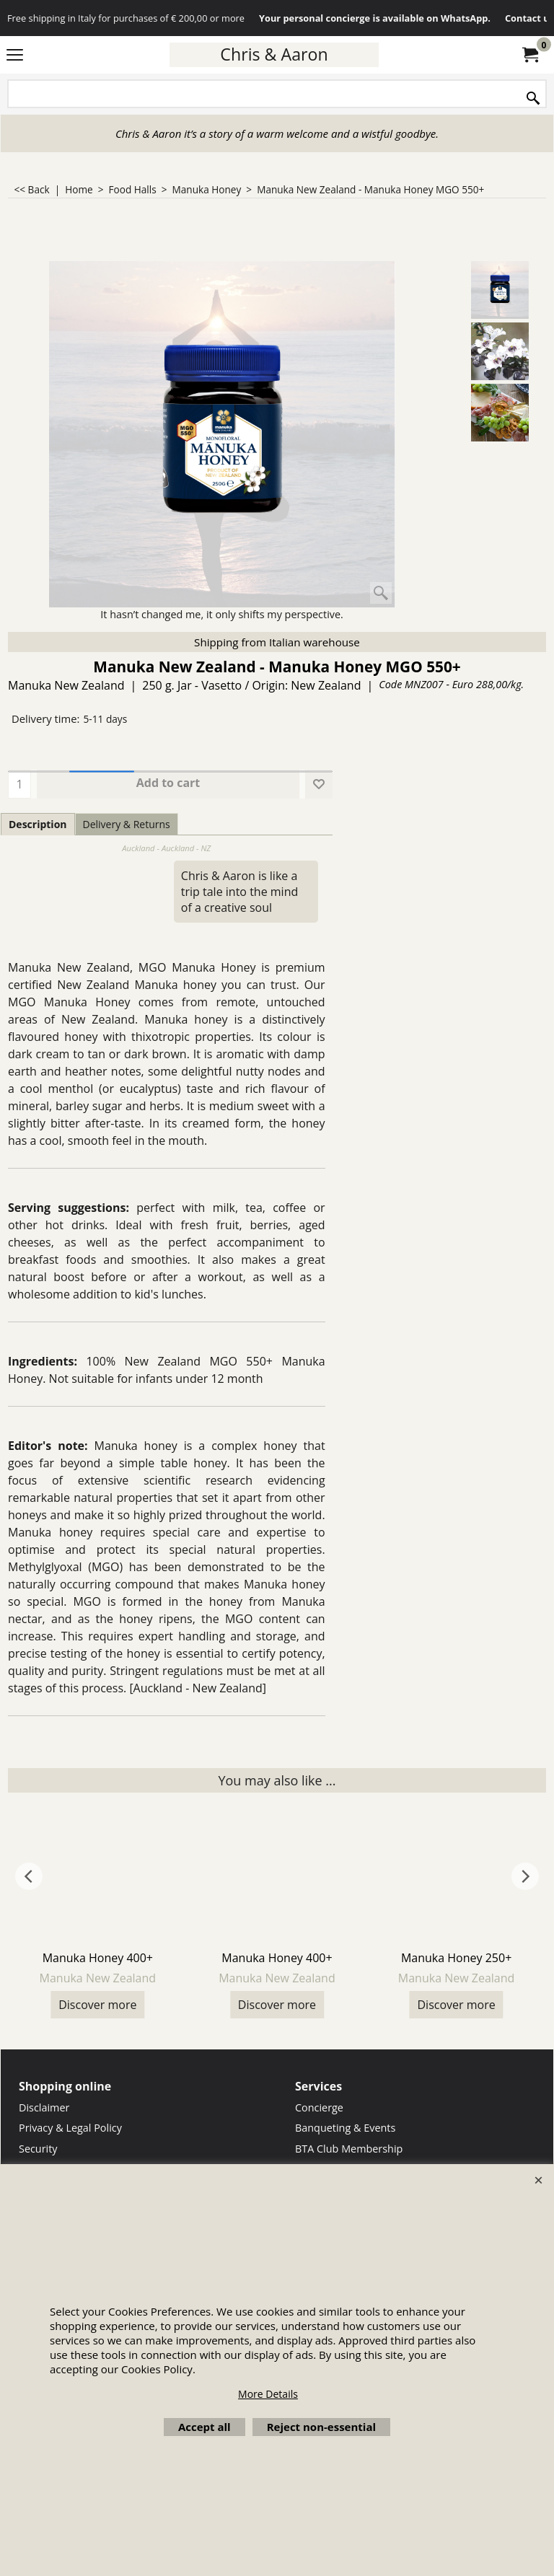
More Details (268, 2394)
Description (38, 824)
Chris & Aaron (273, 54)
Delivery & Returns (126, 824)
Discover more (97, 2005)
